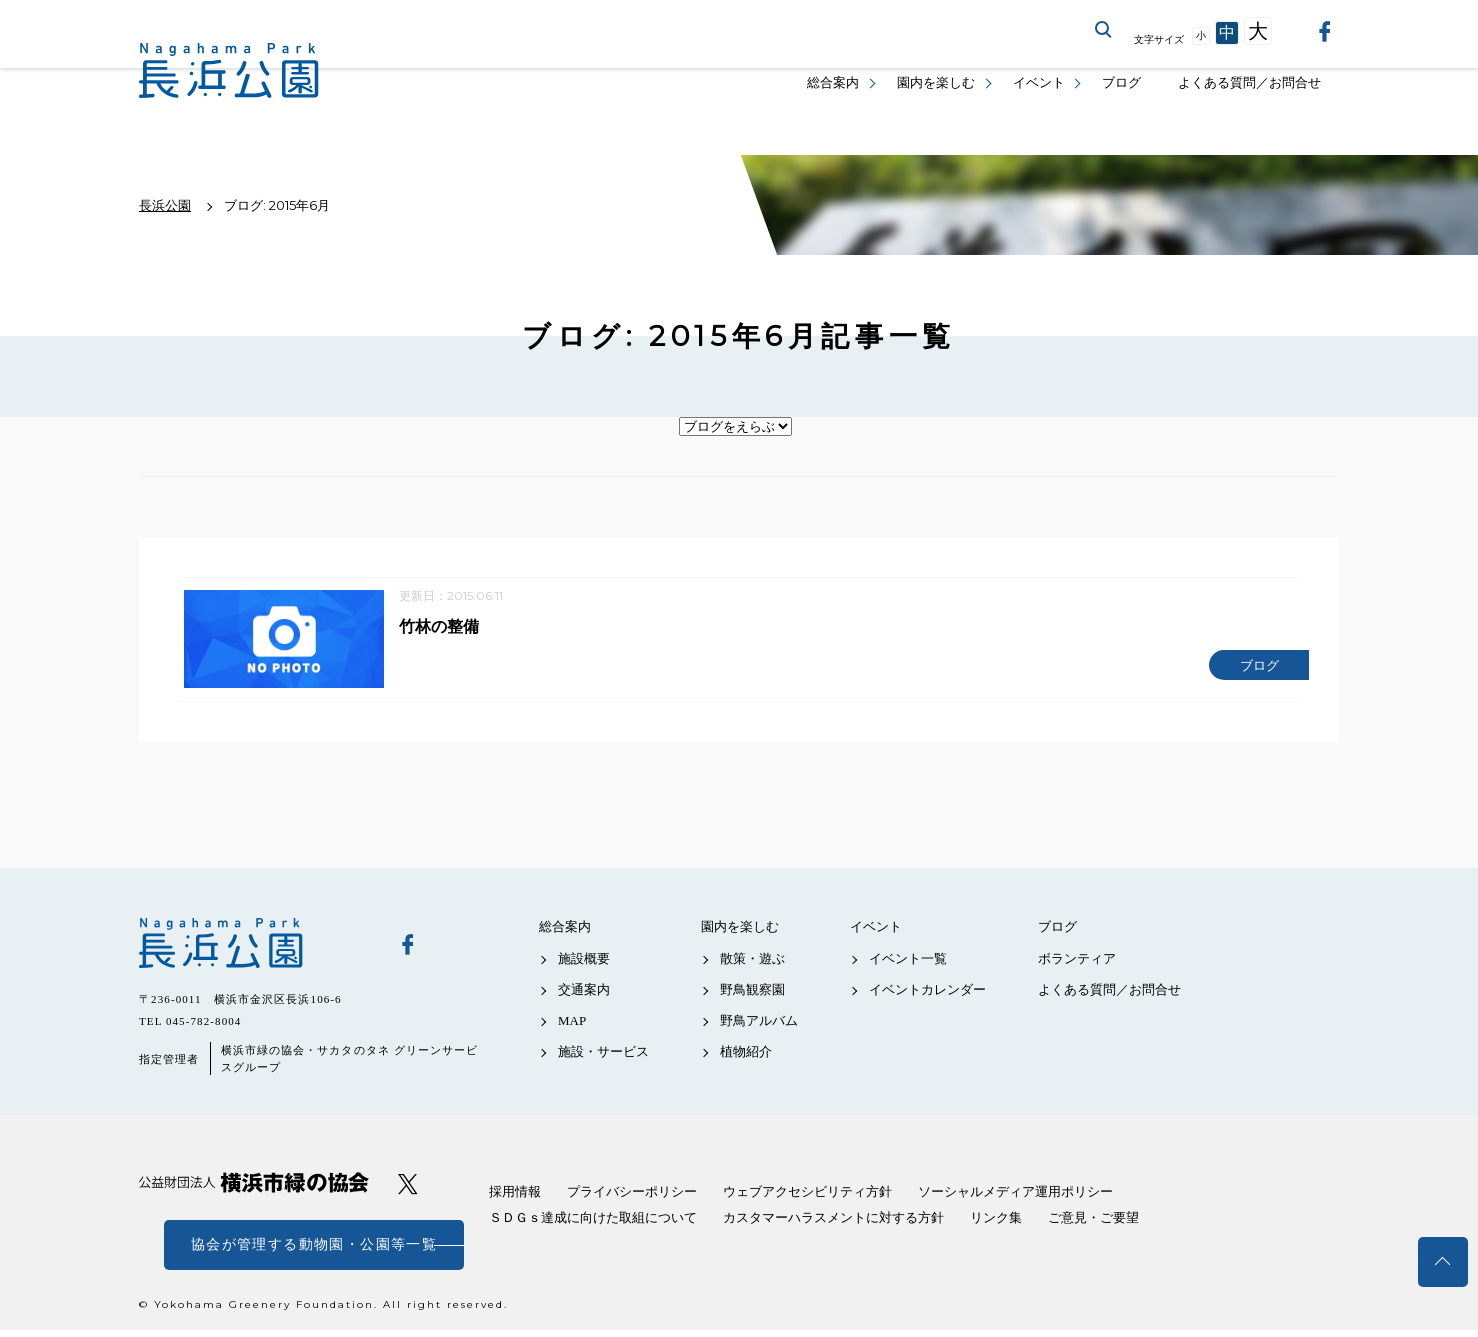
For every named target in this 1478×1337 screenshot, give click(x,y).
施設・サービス (603, 1058)
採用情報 (515, 1198)
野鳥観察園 (752, 995)
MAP (572, 1027)
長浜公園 (254, 950)
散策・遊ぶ (752, 964)
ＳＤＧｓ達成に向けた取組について (593, 1224)
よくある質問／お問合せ (1249, 82)
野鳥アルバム (759, 1027)
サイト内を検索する (1104, 30)
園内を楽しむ (936, 82)
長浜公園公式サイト (229, 70)
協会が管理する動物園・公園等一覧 (314, 1251)
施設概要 (584, 964)
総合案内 (833, 82)
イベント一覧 (908, 964)
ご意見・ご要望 (1093, 1224)
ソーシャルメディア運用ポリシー (1015, 1198)
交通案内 (584, 995)
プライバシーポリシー (632, 1198)
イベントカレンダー (927, 995)
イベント (1039, 82)
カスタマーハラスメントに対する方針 (833, 1224)
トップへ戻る (1443, 1262)
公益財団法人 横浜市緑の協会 (254, 1189)
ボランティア (1077, 964)
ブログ (1121, 82)
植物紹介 (746, 1058)
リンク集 (996, 1224)
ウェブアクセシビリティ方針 (807, 1198)
